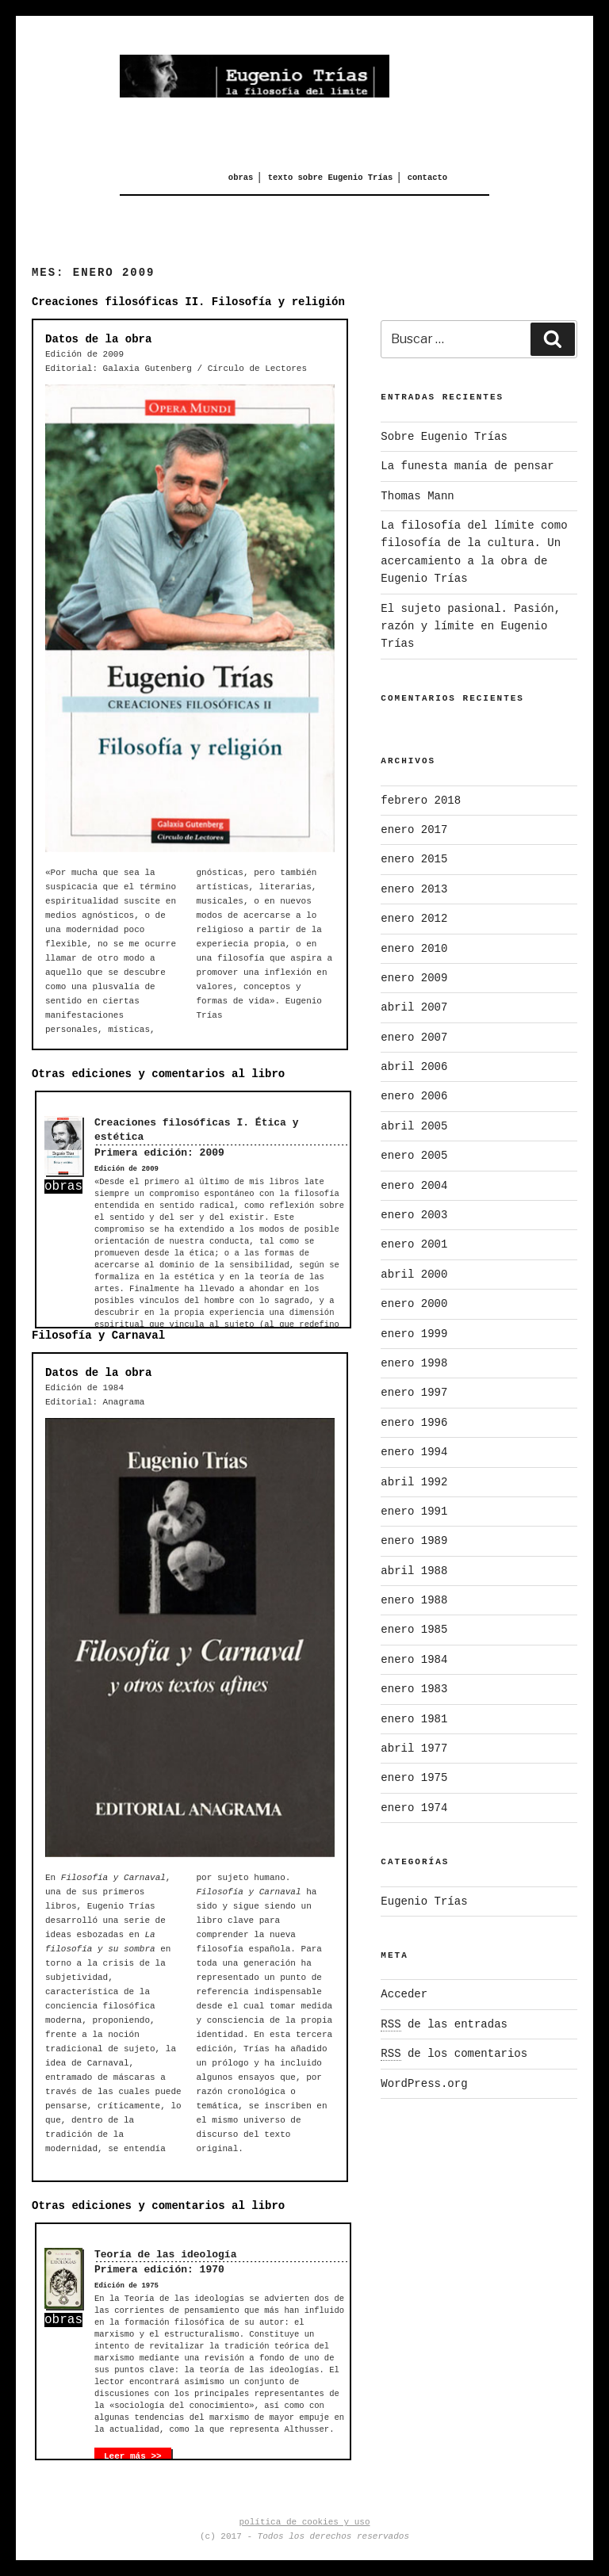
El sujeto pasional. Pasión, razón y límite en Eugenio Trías (471, 626)
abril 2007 (414, 1007)
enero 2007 (414, 1037)
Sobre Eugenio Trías (444, 436)
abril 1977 (414, 1748)
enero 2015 (414, 859)
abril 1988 (414, 1571)
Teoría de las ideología (165, 2255)
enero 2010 (414, 948)
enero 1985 (414, 1629)
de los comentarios (454, 2053)
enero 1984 (414, 1659)
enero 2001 (414, 1244)
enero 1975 (414, 1777)
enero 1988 (414, 1600)
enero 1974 (414, 1808)
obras (241, 177)
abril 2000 (414, 1274)
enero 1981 (414, 1719)
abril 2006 (414, 1067)
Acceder (404, 1994)
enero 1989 (414, 1541)
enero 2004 (414, 1185)
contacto (427, 177)
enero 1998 (414, 1363)
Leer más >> (133, 2456)
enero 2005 (414, 1155)
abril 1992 (414, 1482)
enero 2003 (414, 1215)
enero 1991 (414, 1511)
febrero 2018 (421, 800)
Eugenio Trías (424, 1901)
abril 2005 (414, 1126)
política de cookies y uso (304, 2522)
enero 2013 (414, 889)
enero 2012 (414, 918)
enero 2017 (414, 830)
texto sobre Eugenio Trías (330, 177)
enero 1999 (414, 1334)
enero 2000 (414, 1304)
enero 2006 (414, 1096)
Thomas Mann (417, 496)
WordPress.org (424, 2083)
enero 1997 (414, 1392)
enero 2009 (414, 978)
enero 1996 (414, 1422)
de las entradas (444, 2024)
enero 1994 (414, 1452)
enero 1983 (414, 1689)
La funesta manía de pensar (467, 466)
